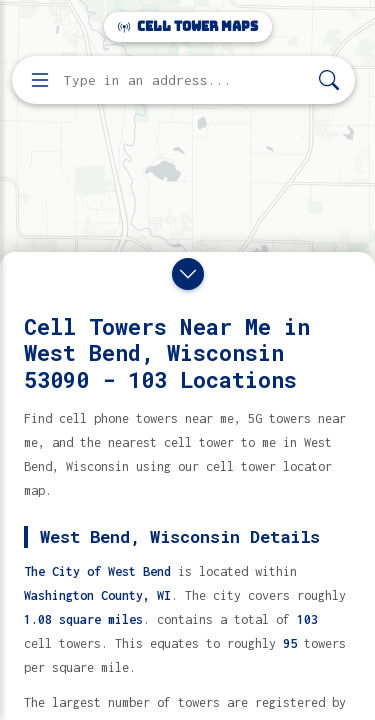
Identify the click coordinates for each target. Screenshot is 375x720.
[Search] (329, 80)
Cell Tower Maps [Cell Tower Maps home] (188, 26)
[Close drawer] (188, 274)
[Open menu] (40, 80)
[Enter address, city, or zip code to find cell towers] (185, 80)
